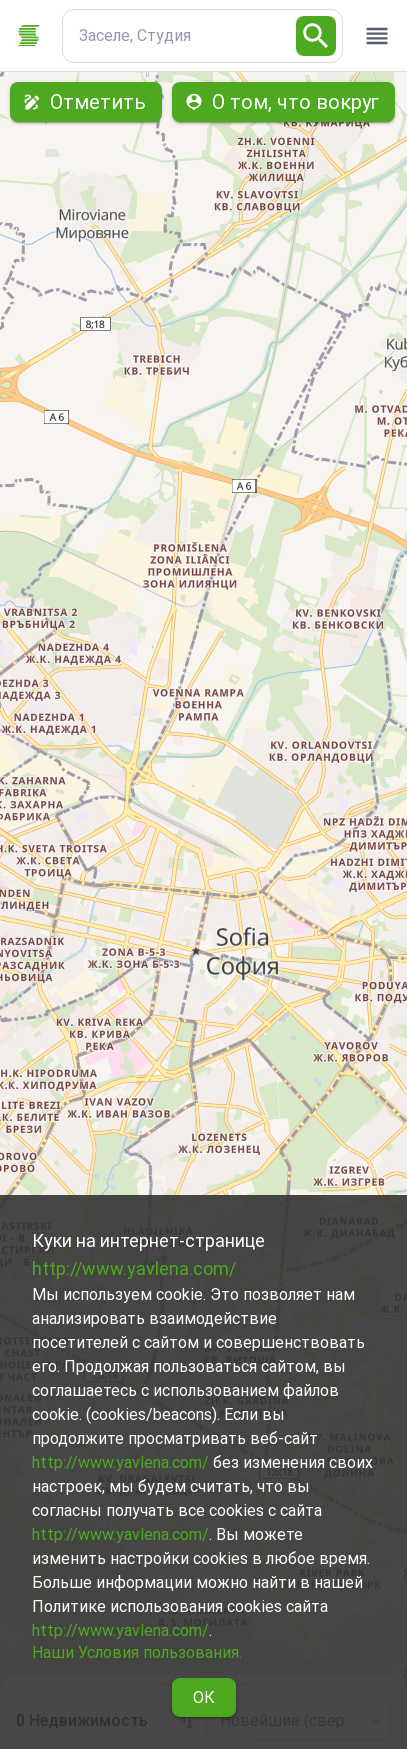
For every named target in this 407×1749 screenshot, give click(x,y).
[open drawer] (377, 36)
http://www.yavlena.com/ (134, 1268)
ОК (204, 1697)
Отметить (86, 102)
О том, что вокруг (283, 102)
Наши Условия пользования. (137, 1652)
